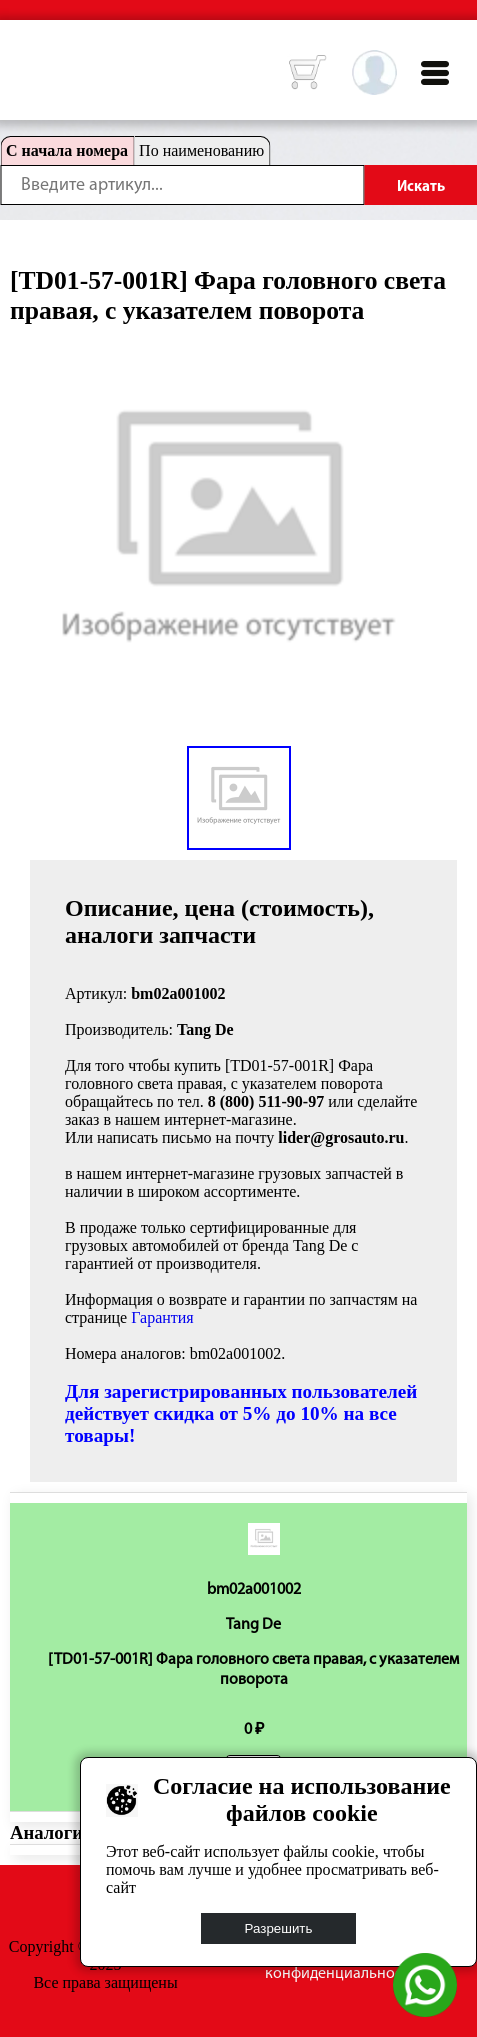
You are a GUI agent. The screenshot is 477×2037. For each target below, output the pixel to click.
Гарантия (162, 1317)
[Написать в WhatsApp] (425, 2011)
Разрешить (279, 1928)
